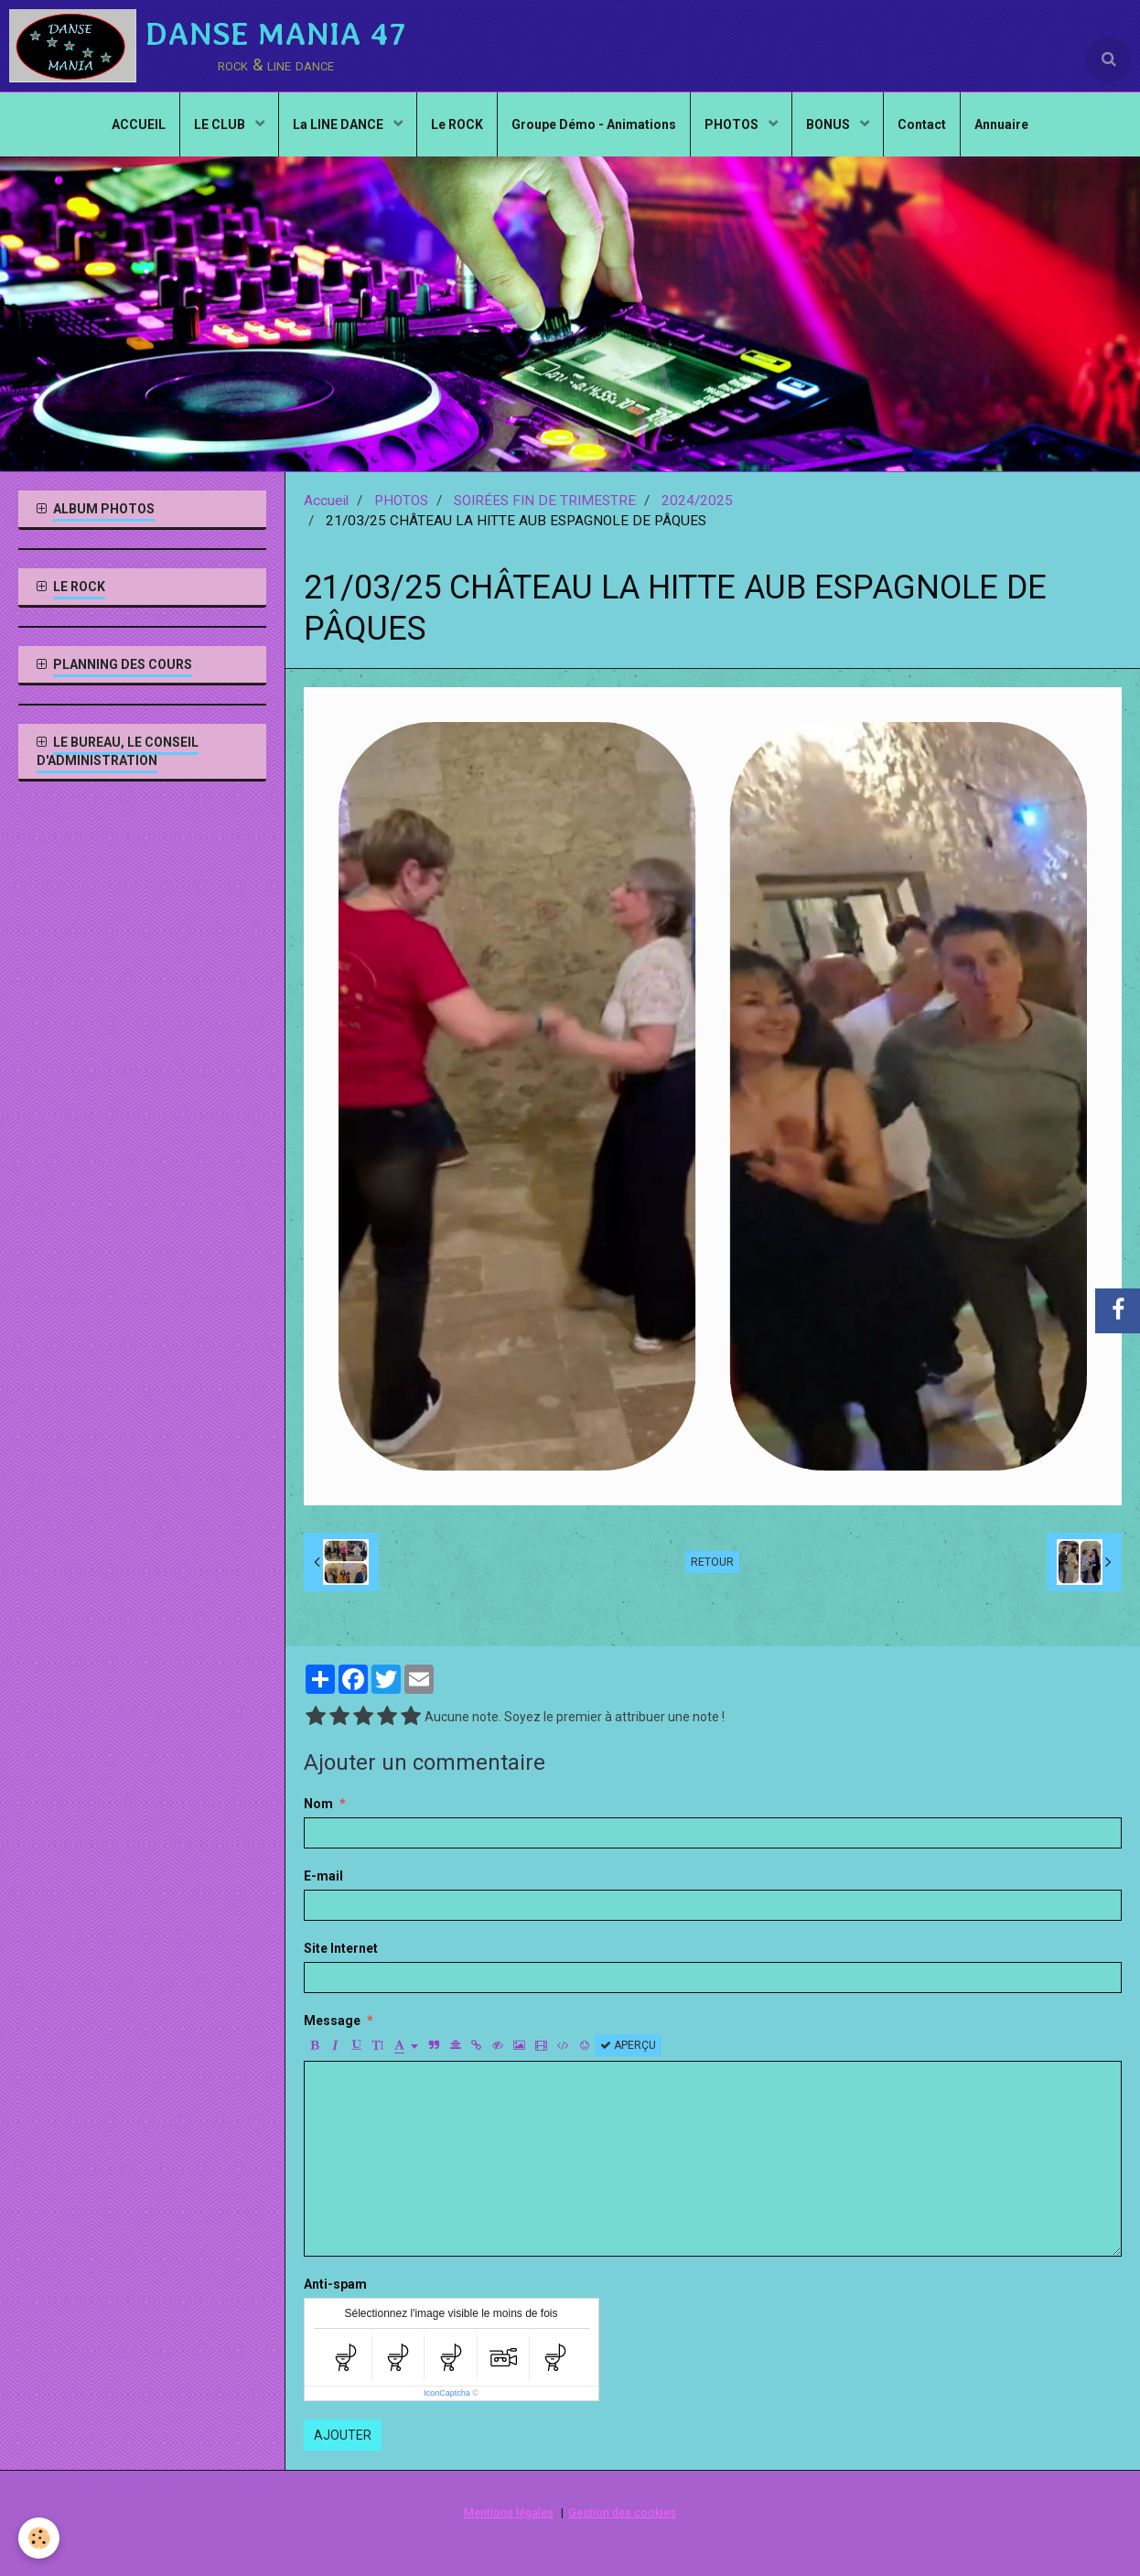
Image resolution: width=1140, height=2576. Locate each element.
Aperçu (628, 2045)
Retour (712, 1562)
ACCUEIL (139, 124)
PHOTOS (732, 124)
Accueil (326, 500)
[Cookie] (38, 2538)
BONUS (829, 124)
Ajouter (342, 2435)
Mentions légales (509, 2512)
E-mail (323, 1876)
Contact (922, 124)
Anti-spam (335, 2284)
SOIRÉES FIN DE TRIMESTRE (545, 500)
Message (332, 2020)
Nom (318, 1803)
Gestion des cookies (622, 2512)
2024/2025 (697, 500)
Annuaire (1001, 124)
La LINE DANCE (339, 124)
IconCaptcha (447, 2393)
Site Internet (341, 1948)
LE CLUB (221, 124)
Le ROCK (457, 124)
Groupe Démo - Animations (593, 124)
